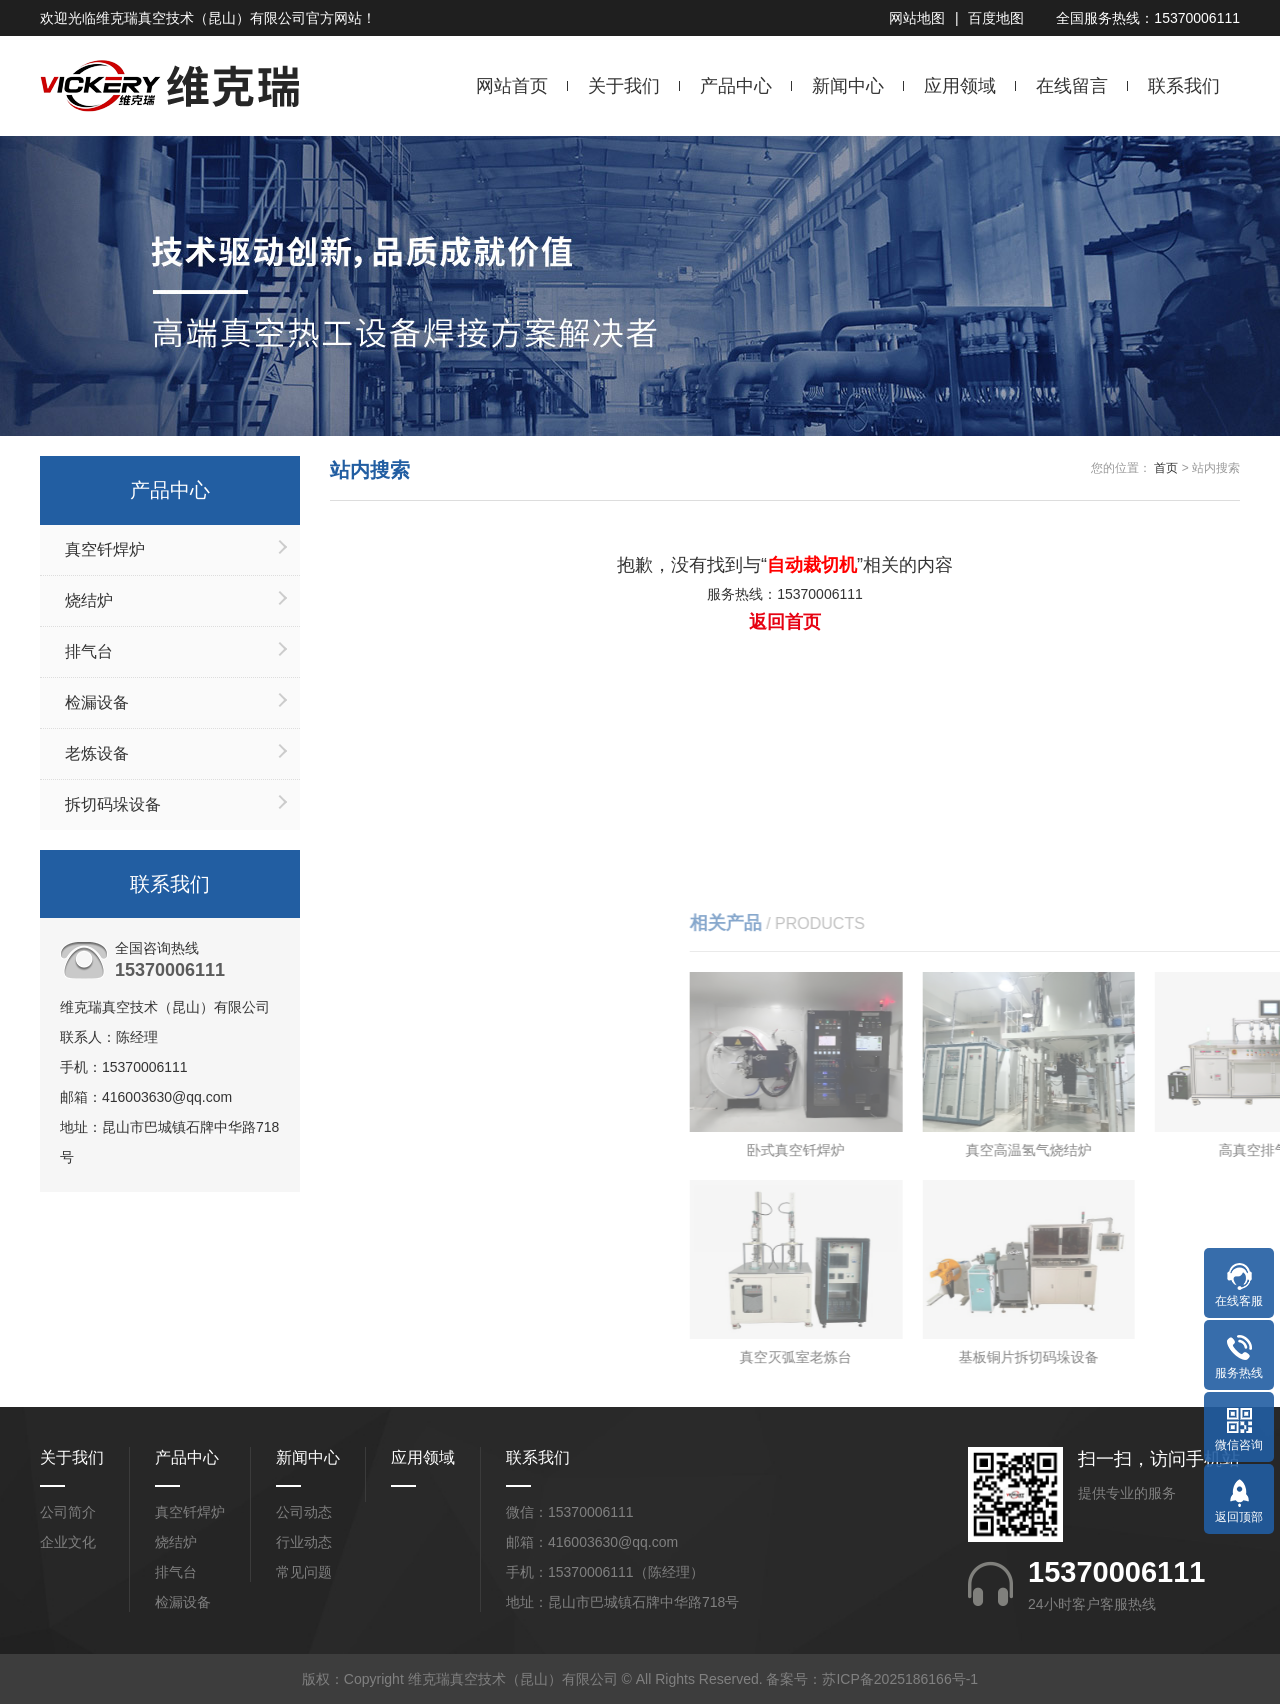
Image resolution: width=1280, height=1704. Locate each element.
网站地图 (917, 18)
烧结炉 (89, 600)
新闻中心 (848, 86)
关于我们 (624, 86)
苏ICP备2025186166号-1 (900, 1679)
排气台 (89, 651)
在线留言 (1072, 86)
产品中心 (736, 86)
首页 (1166, 468)
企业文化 (68, 1542)
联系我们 (1184, 86)
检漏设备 (97, 702)
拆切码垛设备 (113, 804)
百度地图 (996, 18)
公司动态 (304, 1512)
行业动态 (304, 1542)
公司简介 (68, 1512)
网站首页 (512, 86)
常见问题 (304, 1572)
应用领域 (960, 86)
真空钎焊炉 (105, 549)
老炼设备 (97, 753)
